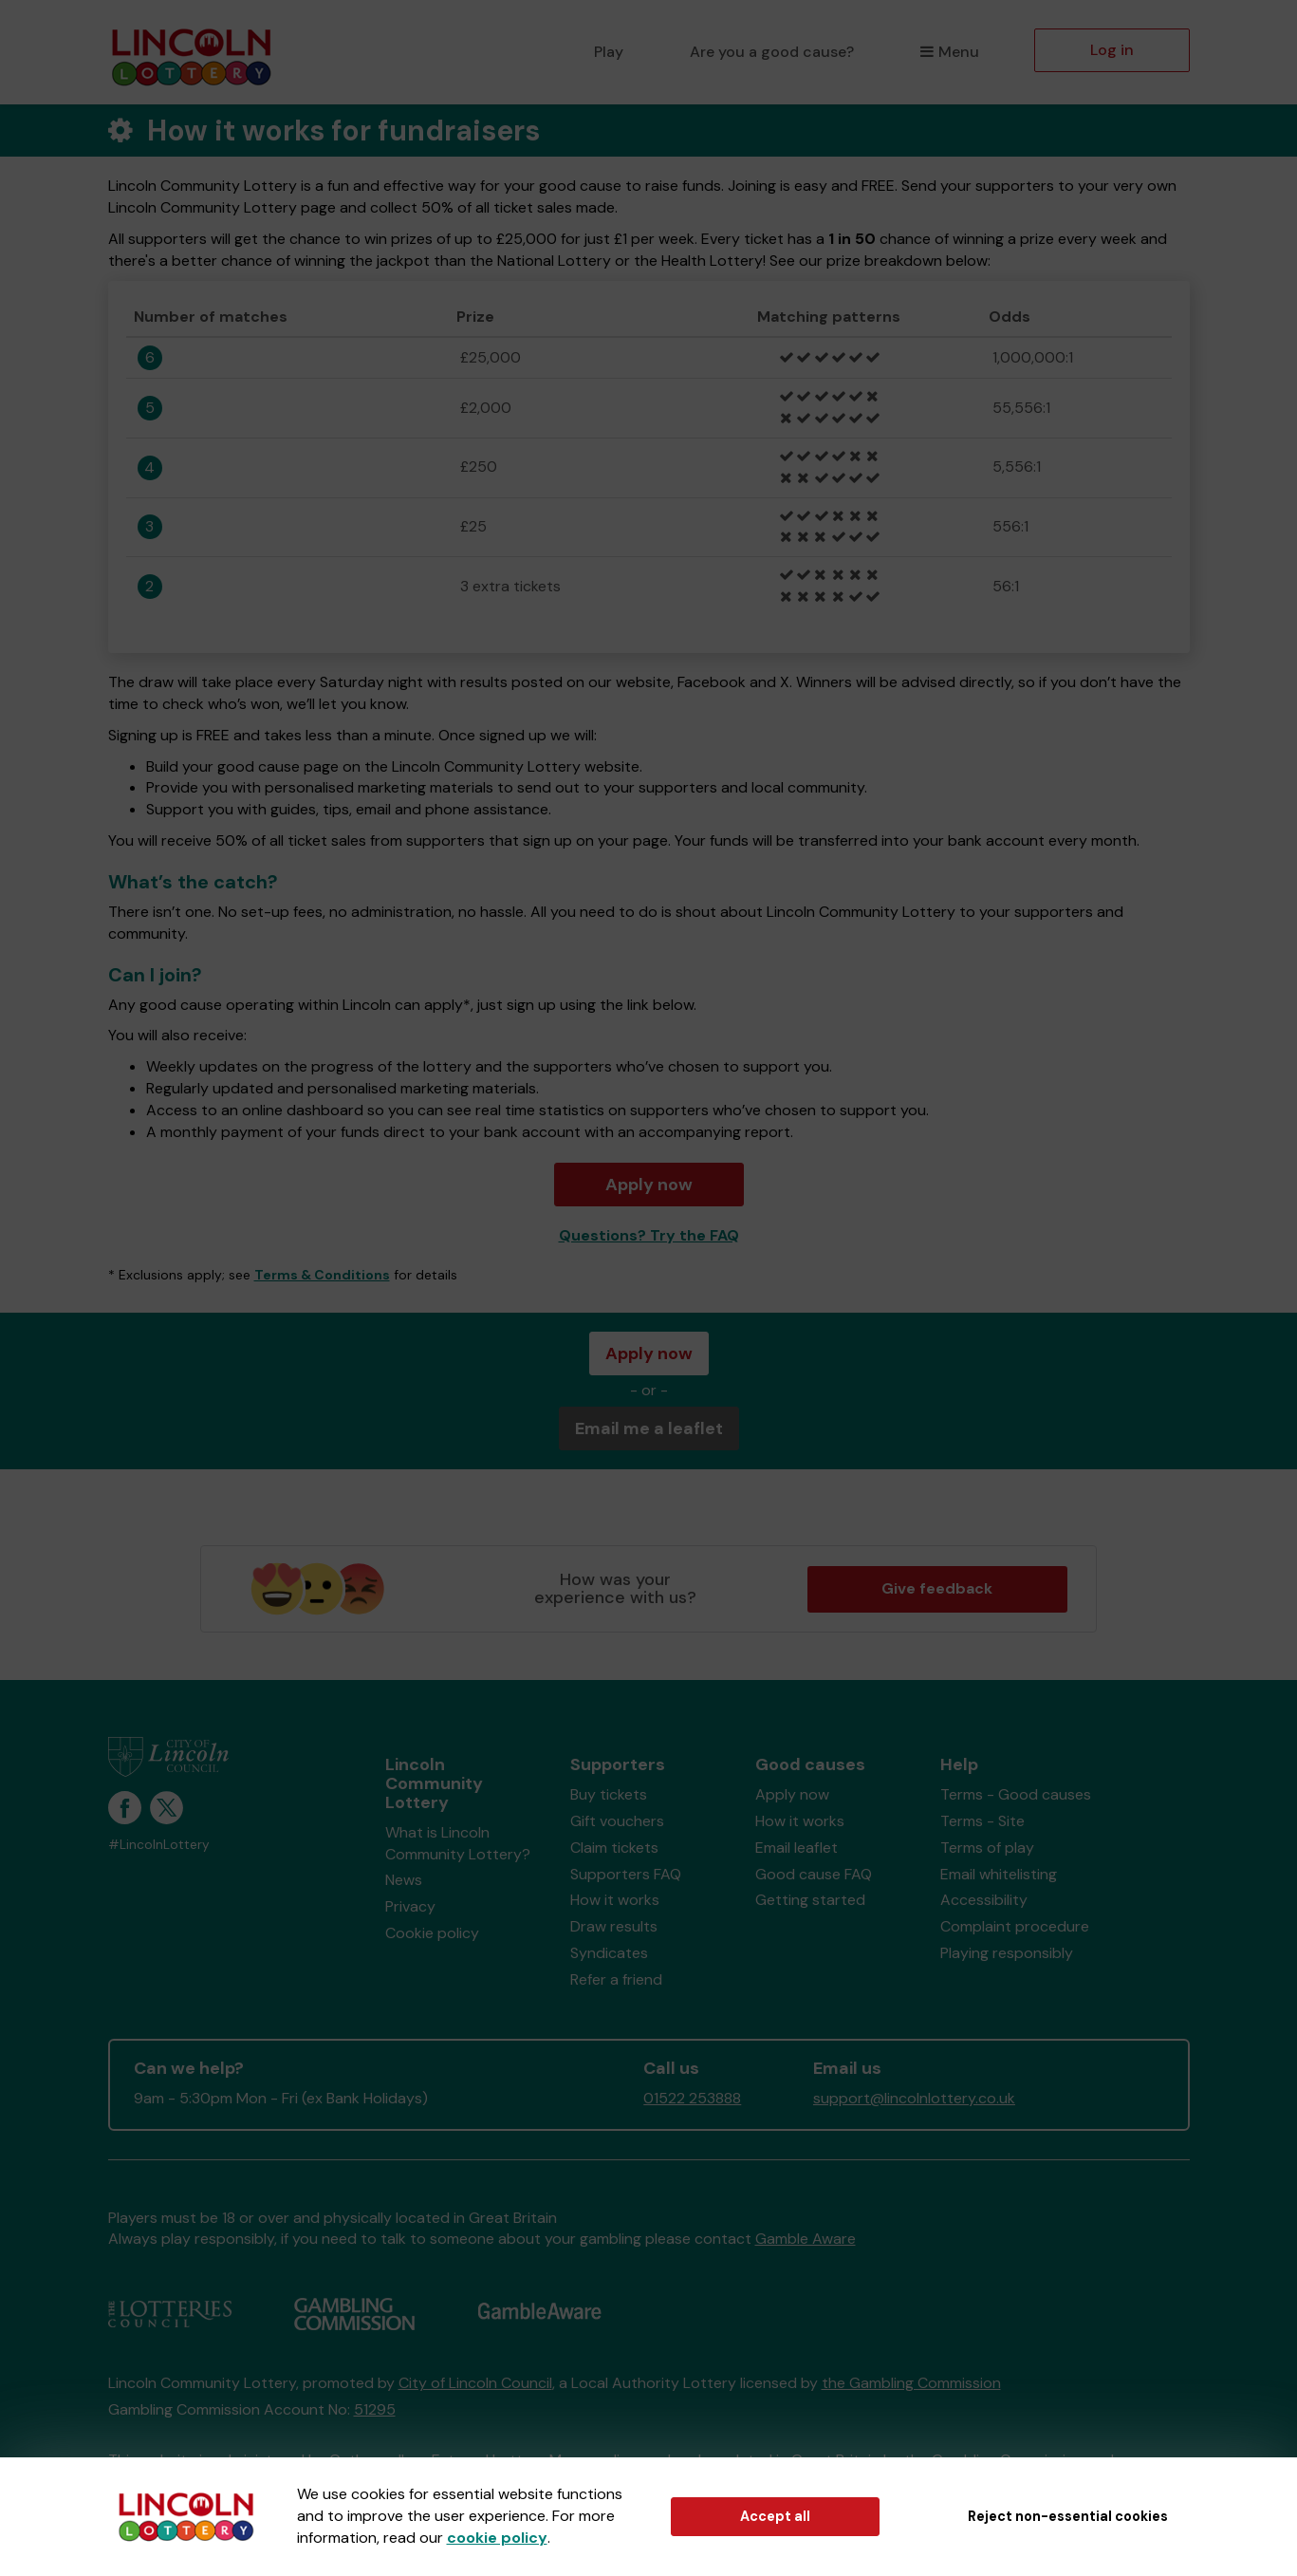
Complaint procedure (1014, 1926)
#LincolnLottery (159, 1845)
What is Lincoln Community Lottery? (457, 1843)
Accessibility (984, 1900)
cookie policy (497, 2538)
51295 (375, 2409)
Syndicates (609, 1953)
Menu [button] (949, 52)
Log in (1112, 50)
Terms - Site (982, 1821)
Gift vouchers (617, 1821)
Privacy (410, 1906)
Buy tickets (608, 1794)
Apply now (649, 1184)
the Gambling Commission (911, 2383)
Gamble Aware (805, 2239)
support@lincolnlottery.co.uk (914, 2098)
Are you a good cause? (772, 52)
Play (608, 52)
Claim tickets (614, 1847)
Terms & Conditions (322, 1274)
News (403, 1880)
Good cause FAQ (813, 1874)
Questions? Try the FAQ (649, 1235)
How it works (614, 1900)
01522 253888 (692, 2098)
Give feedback (936, 1588)
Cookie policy (432, 1933)
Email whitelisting (998, 1874)
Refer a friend (616, 1979)
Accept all (775, 2516)
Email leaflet (796, 1847)
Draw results (614, 1926)
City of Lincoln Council (475, 2383)
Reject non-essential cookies (1068, 2516)
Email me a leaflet (649, 1428)
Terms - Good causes (1015, 1794)
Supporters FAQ (625, 1874)
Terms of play (987, 1847)
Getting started (810, 1900)
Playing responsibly (1006, 1953)
